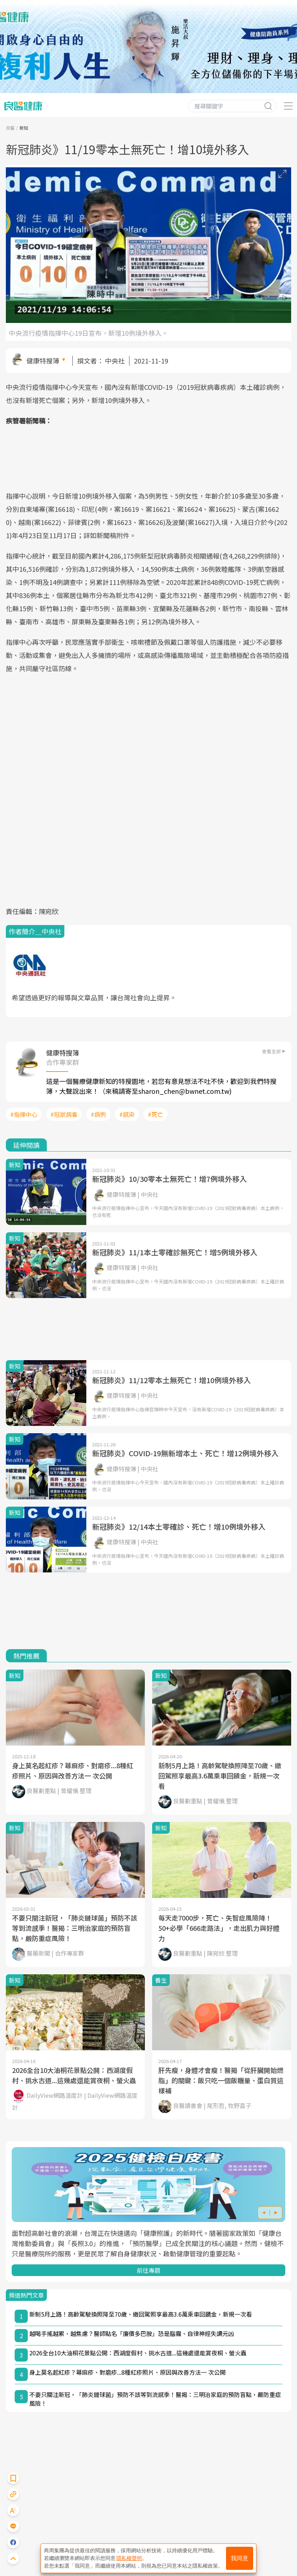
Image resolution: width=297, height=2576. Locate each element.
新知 (23, 128)
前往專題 (148, 2270)
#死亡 (155, 1114)
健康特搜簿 (42, 360)
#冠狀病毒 (64, 1114)
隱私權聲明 (129, 2558)
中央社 (115, 360)
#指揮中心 (23, 1114)
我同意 (239, 2558)
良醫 (10, 128)
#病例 (98, 1114)
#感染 (127, 1114)
